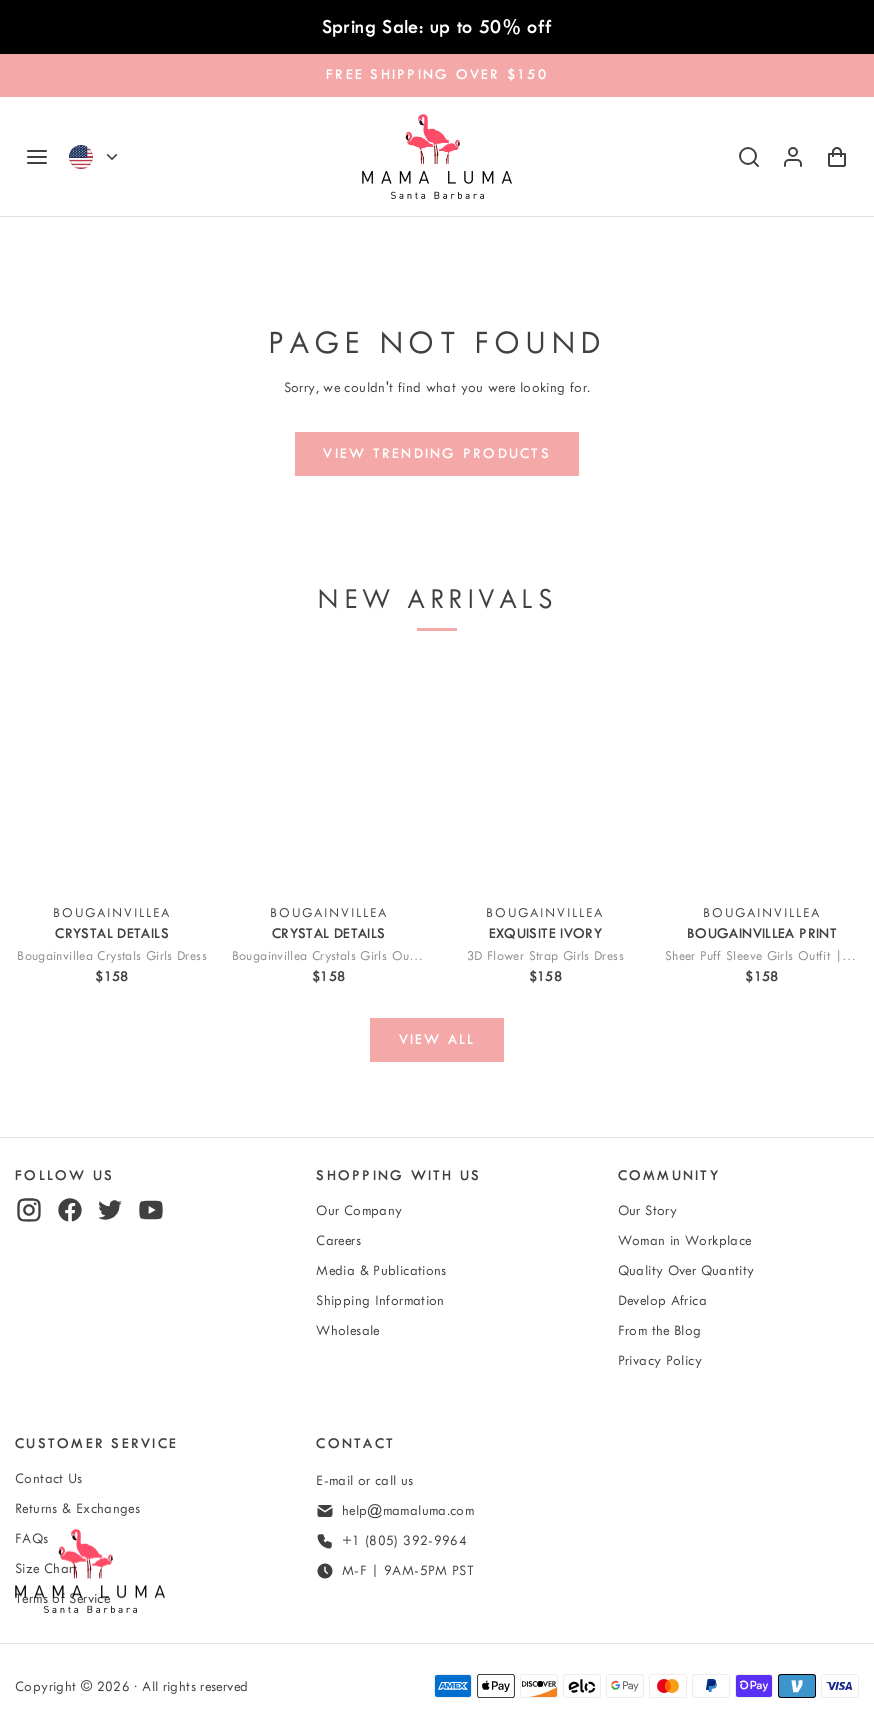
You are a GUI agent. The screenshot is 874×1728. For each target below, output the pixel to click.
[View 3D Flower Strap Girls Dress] (545, 775)
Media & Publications (381, 1270)
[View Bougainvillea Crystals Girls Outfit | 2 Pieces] (329, 775)
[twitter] (110, 1210)
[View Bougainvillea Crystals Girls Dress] (112, 775)
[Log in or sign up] (793, 157)
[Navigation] (37, 157)
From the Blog (660, 1330)
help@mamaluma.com (408, 1510)
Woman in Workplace (685, 1240)
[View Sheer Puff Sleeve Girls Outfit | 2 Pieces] (762, 775)
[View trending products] (437, 454)
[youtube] (151, 1210)
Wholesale (347, 1330)
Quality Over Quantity (686, 1270)
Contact (355, 1443)
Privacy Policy (660, 1360)
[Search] (749, 157)
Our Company (359, 1210)
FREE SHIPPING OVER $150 (437, 74)
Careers (338, 1240)
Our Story (647, 1210)
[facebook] (70, 1210)
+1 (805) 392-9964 (404, 1540)
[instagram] (29, 1210)
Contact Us (49, 1478)
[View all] (437, 1040)
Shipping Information (380, 1300)
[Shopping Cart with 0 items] (837, 157)
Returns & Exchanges (77, 1508)
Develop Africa (662, 1300)
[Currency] (112, 157)
